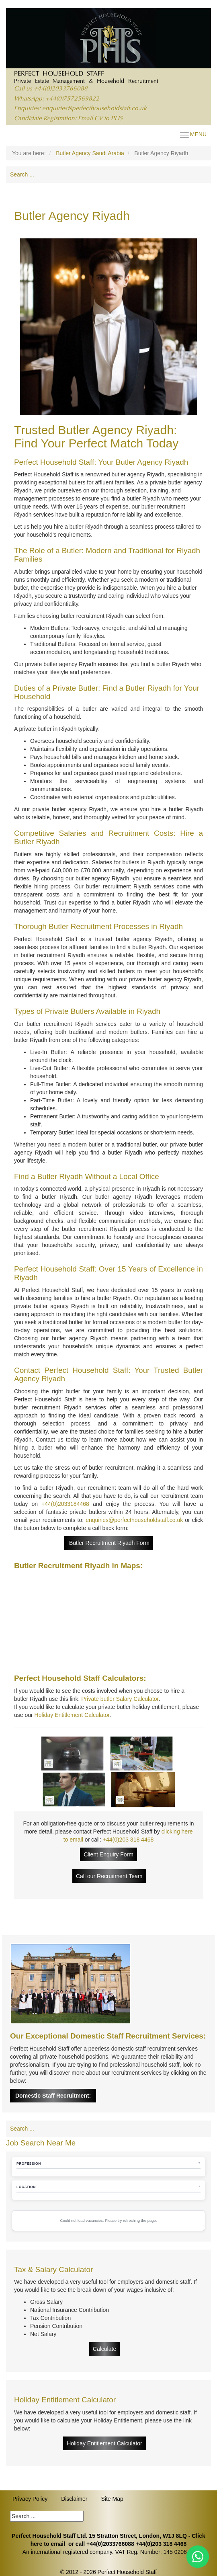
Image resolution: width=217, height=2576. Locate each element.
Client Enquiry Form (108, 1854)
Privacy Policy (29, 2499)
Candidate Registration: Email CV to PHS (68, 119)
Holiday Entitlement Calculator (72, 1715)
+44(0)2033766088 (61, 89)
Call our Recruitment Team (109, 1876)
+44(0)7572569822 (72, 99)
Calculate (104, 2349)
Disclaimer (74, 2499)
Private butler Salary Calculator (119, 1699)
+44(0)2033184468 (65, 1504)
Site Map (112, 2499)
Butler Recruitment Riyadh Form (108, 1543)
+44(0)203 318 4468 (128, 1839)
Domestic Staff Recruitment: (53, 2095)
